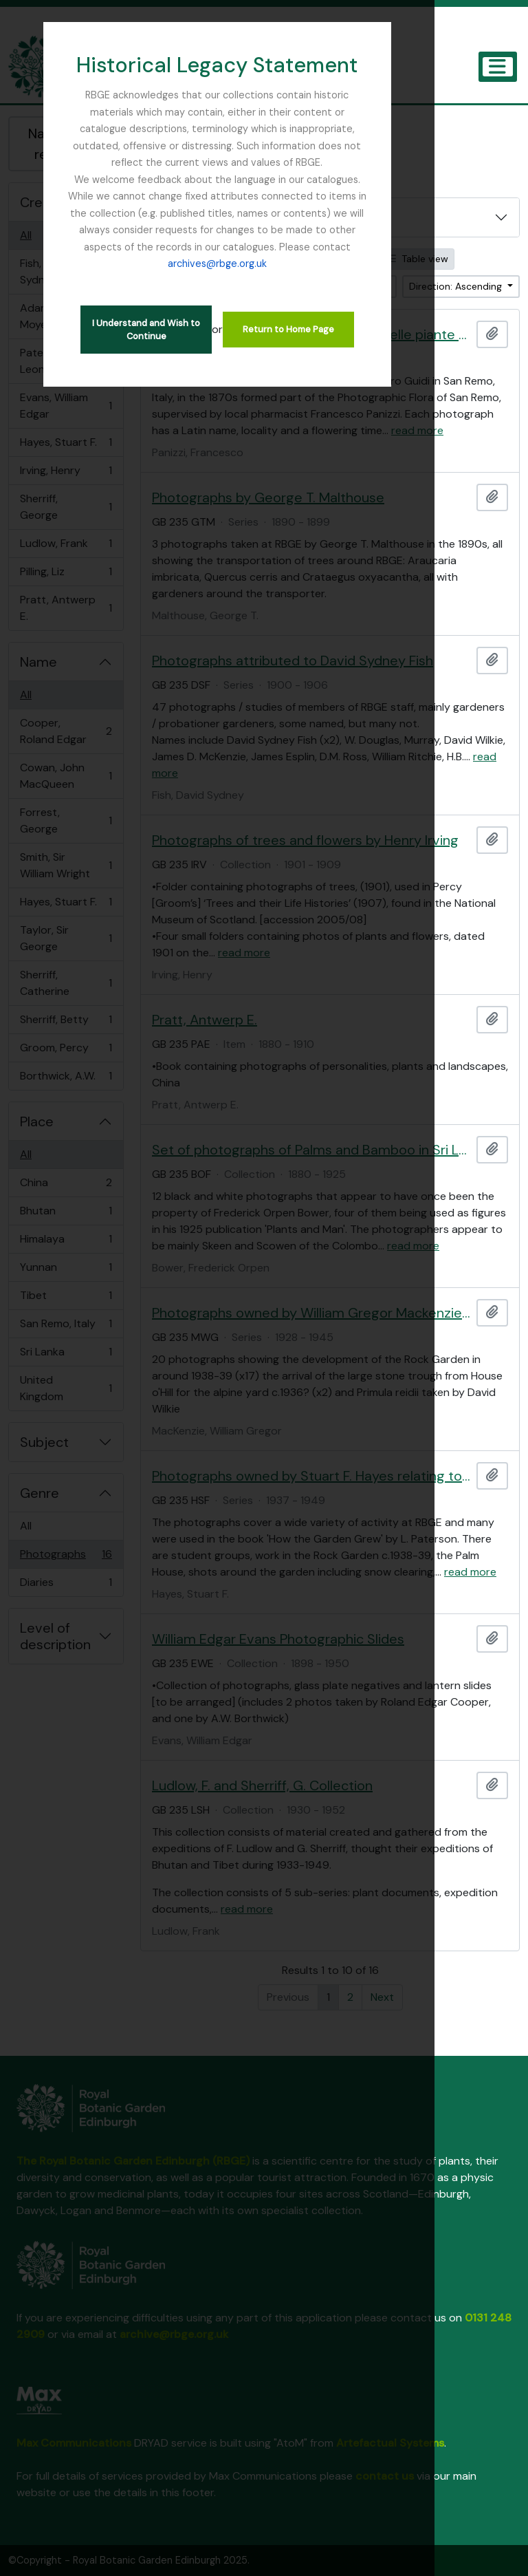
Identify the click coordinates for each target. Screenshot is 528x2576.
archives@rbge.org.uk (264, 230)
